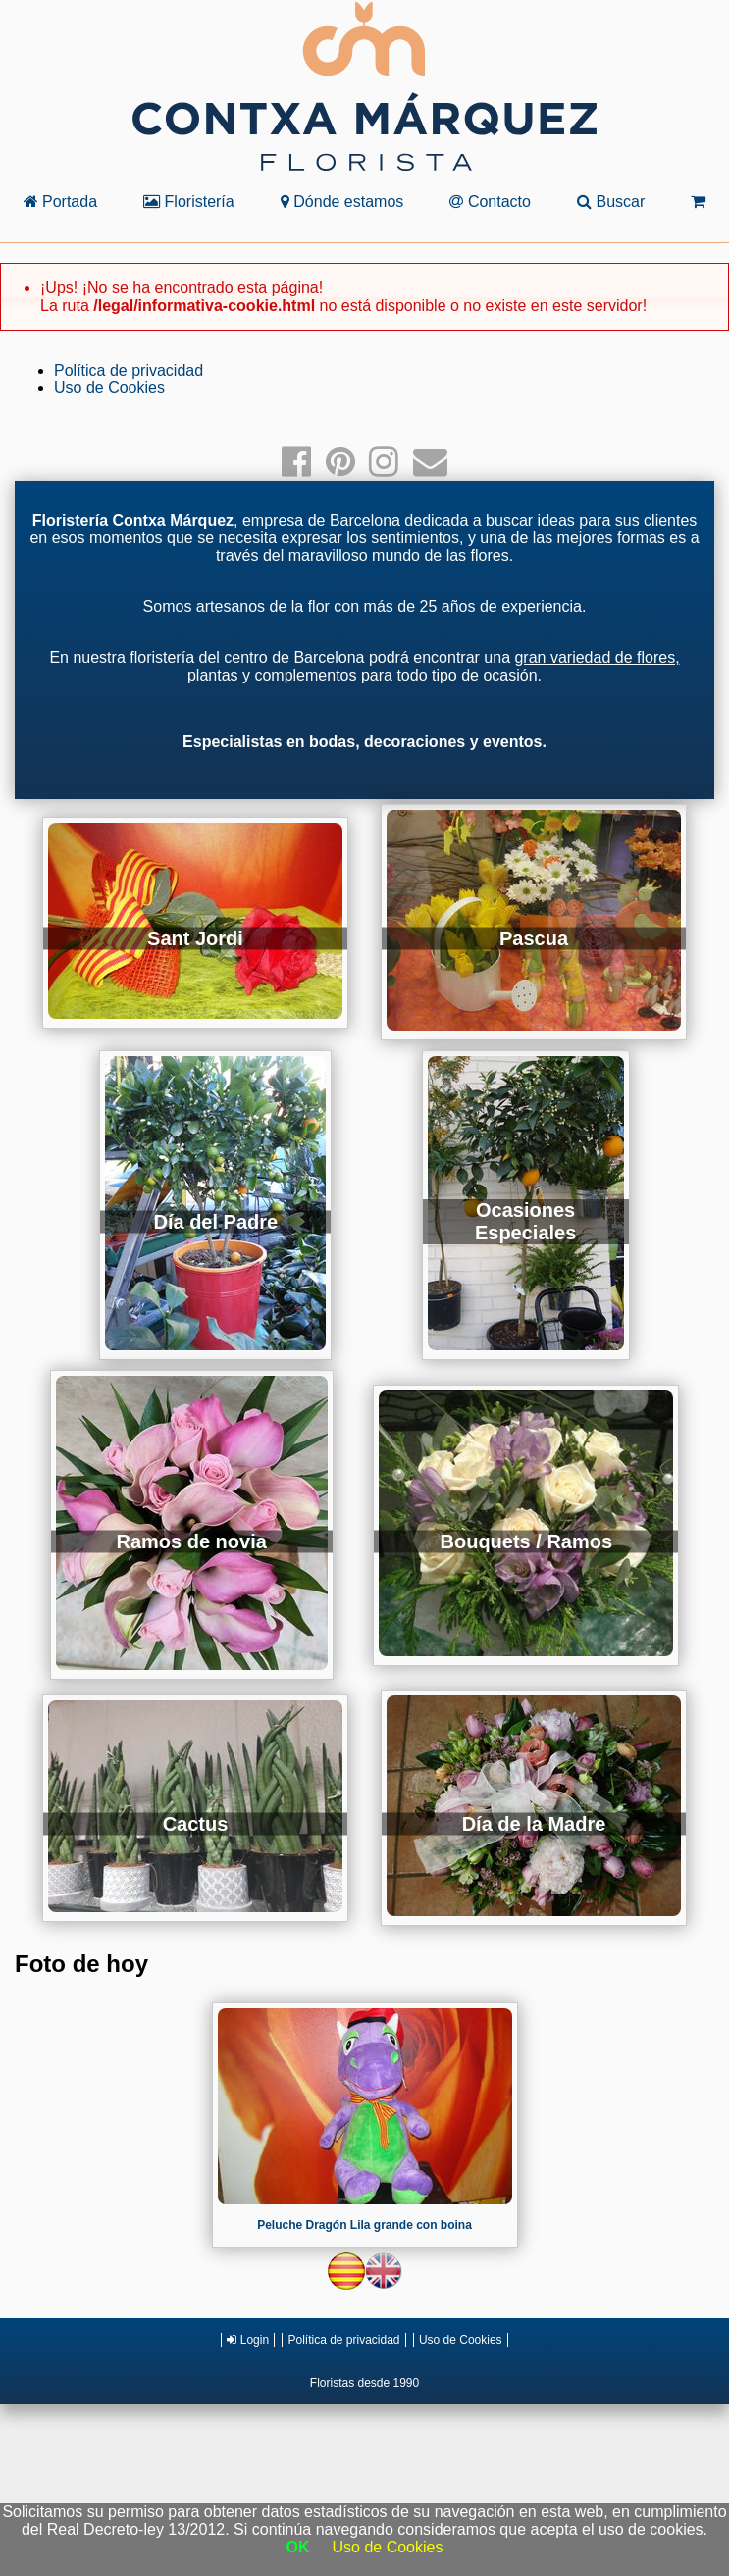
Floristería (188, 201)
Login (248, 2340)
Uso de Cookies (109, 387)
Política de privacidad (128, 370)
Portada (60, 201)
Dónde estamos (342, 201)
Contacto (489, 201)
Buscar (611, 201)
